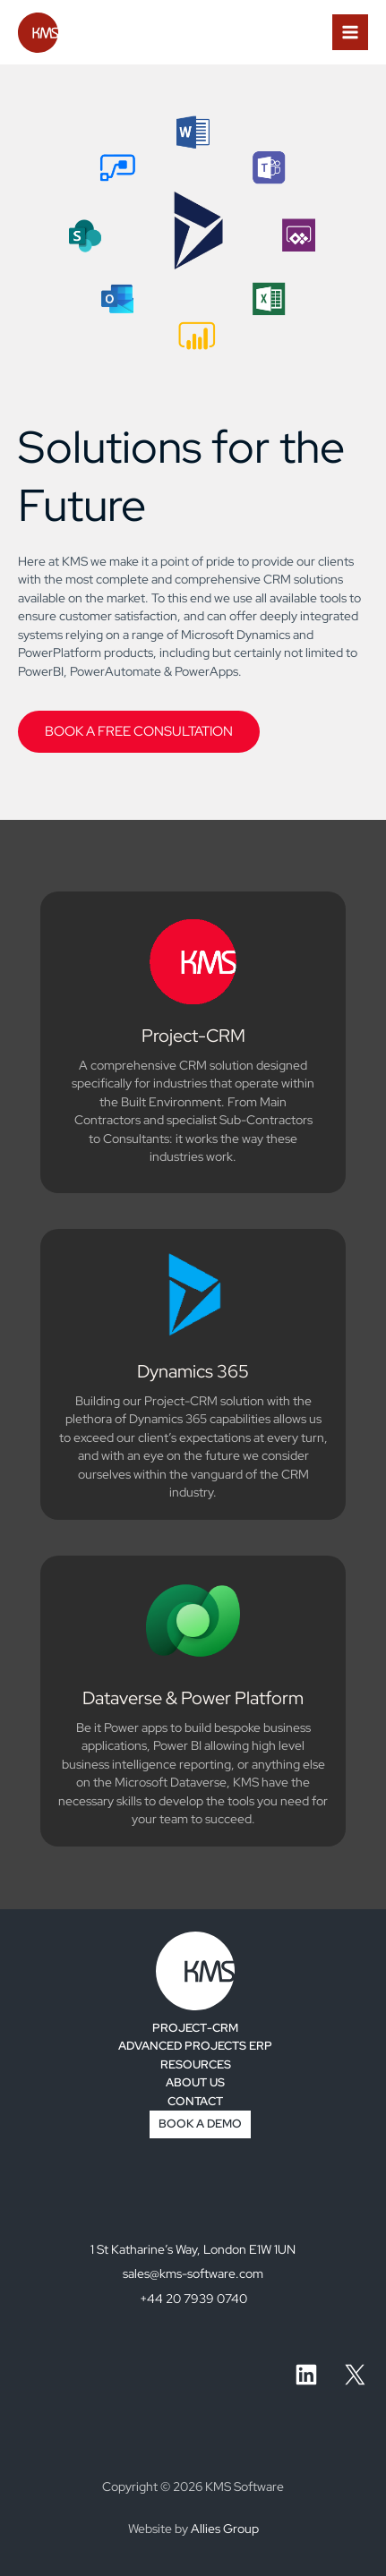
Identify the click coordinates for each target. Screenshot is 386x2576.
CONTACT (195, 2101)
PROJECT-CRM (195, 2027)
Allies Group (225, 2529)
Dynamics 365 (193, 1371)
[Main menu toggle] (350, 32)
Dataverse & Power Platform (193, 1698)
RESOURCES (195, 2064)
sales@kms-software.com (193, 2273)
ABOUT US (195, 2082)
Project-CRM (193, 1035)
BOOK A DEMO (200, 2123)
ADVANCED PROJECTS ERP (195, 2045)
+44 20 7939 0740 (193, 2298)
